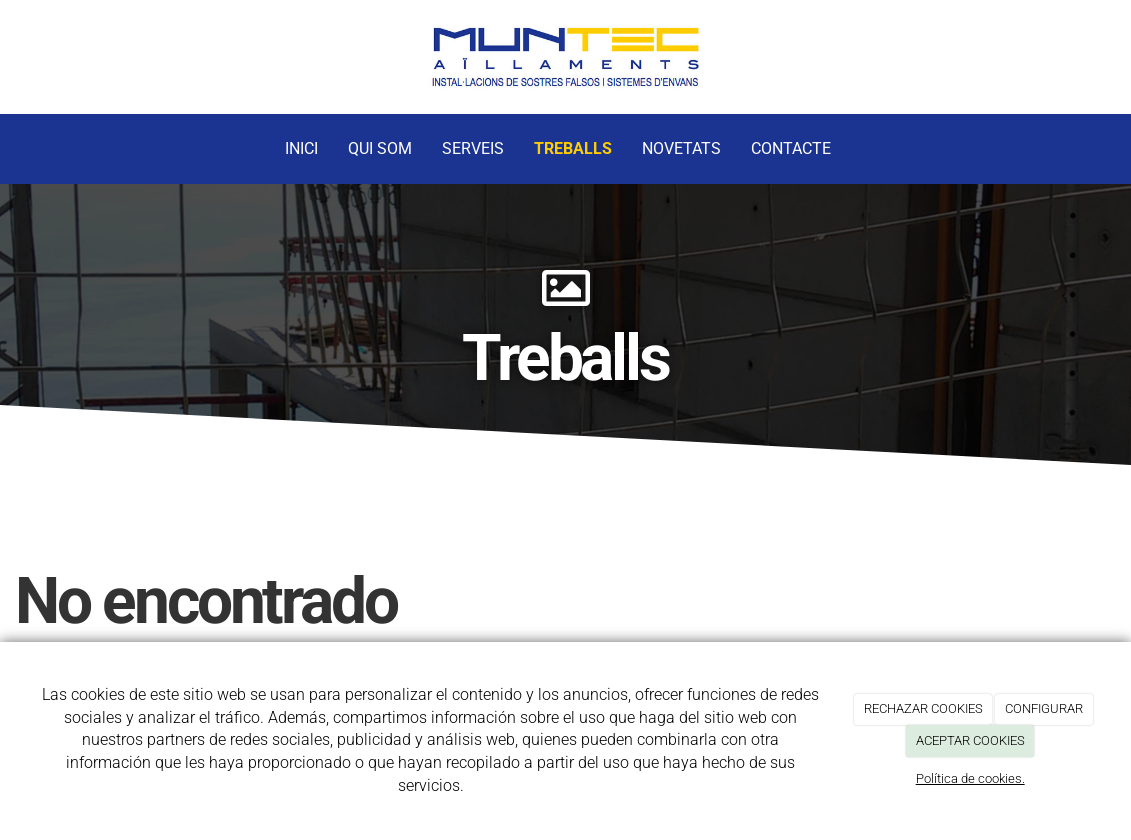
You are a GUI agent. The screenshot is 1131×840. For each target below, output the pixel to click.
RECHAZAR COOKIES (923, 708)
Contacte (791, 148)
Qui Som (380, 148)
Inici (301, 148)
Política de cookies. (970, 778)
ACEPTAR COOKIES (970, 740)
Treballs (573, 148)
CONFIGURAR (1044, 708)
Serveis (473, 148)
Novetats (681, 148)
